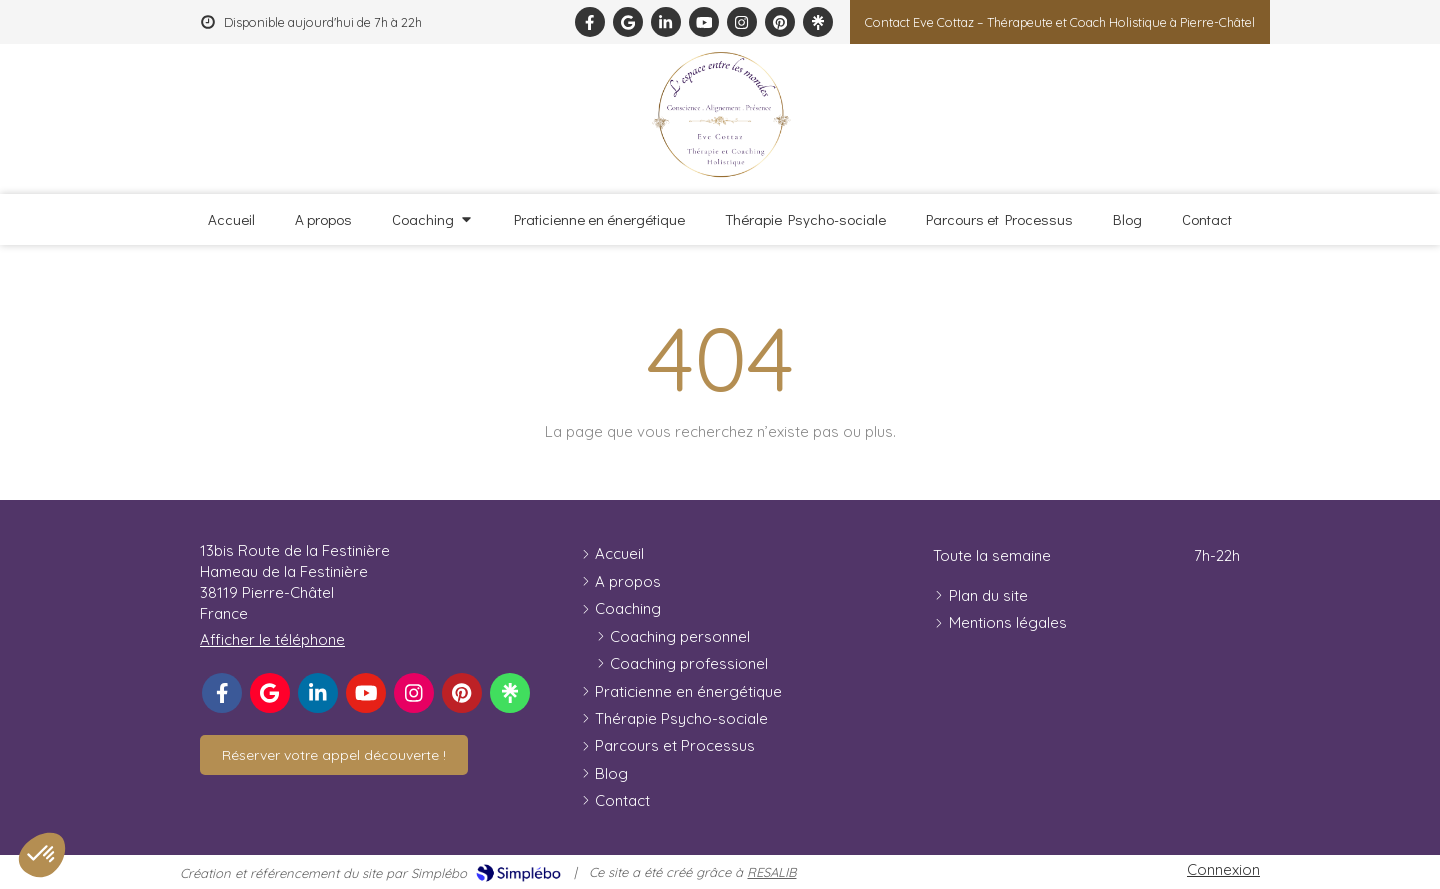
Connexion (1223, 869)
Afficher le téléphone (272, 639)
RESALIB (771, 872)
